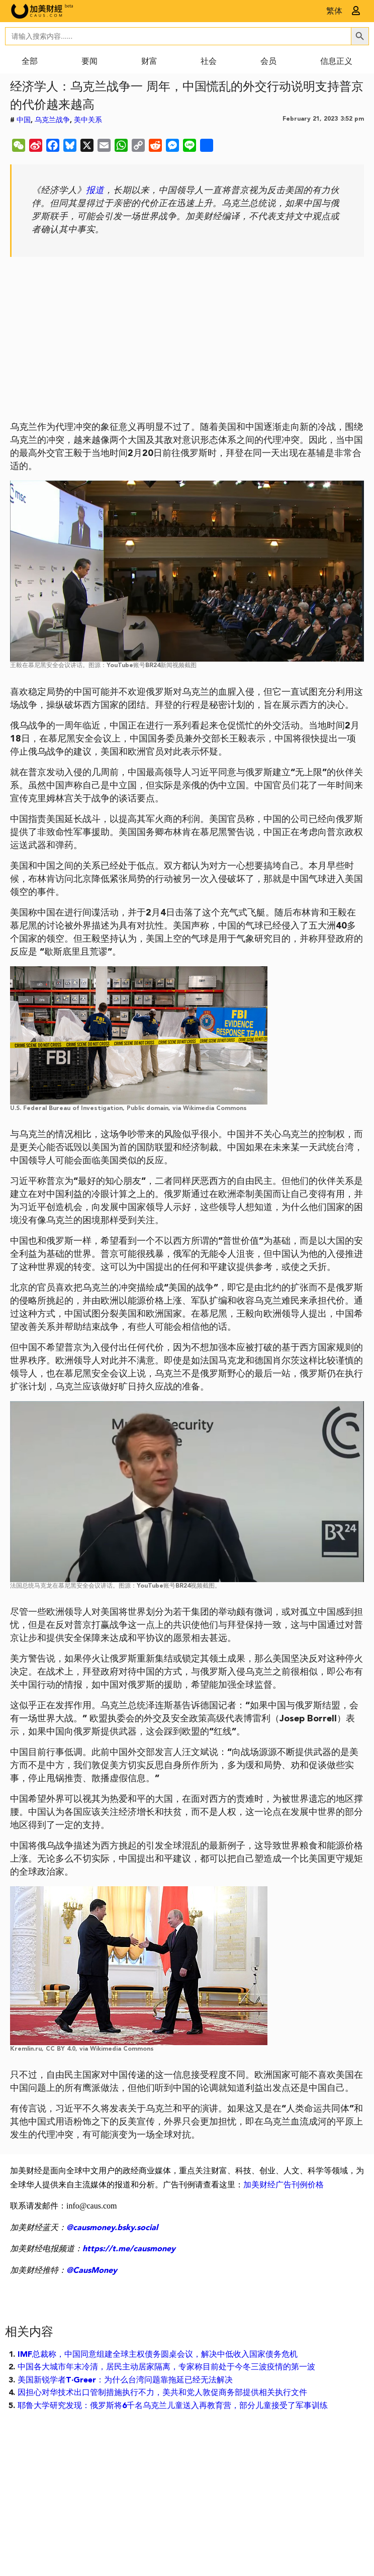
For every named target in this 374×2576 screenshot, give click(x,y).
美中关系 (88, 120)
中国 (24, 120)
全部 (30, 62)
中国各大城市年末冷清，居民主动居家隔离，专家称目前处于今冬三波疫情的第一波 (166, 2367)
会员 (268, 62)
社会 (209, 62)
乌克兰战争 (52, 120)
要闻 (89, 62)
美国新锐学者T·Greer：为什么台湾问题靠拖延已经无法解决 (125, 2380)
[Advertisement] (187, 342)
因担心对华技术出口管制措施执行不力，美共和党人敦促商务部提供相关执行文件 (162, 2393)
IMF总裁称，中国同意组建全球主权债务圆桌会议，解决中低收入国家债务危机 (158, 2355)
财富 (149, 62)
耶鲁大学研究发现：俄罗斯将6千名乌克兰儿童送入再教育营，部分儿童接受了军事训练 (173, 2406)
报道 (95, 191)
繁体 (334, 12)
